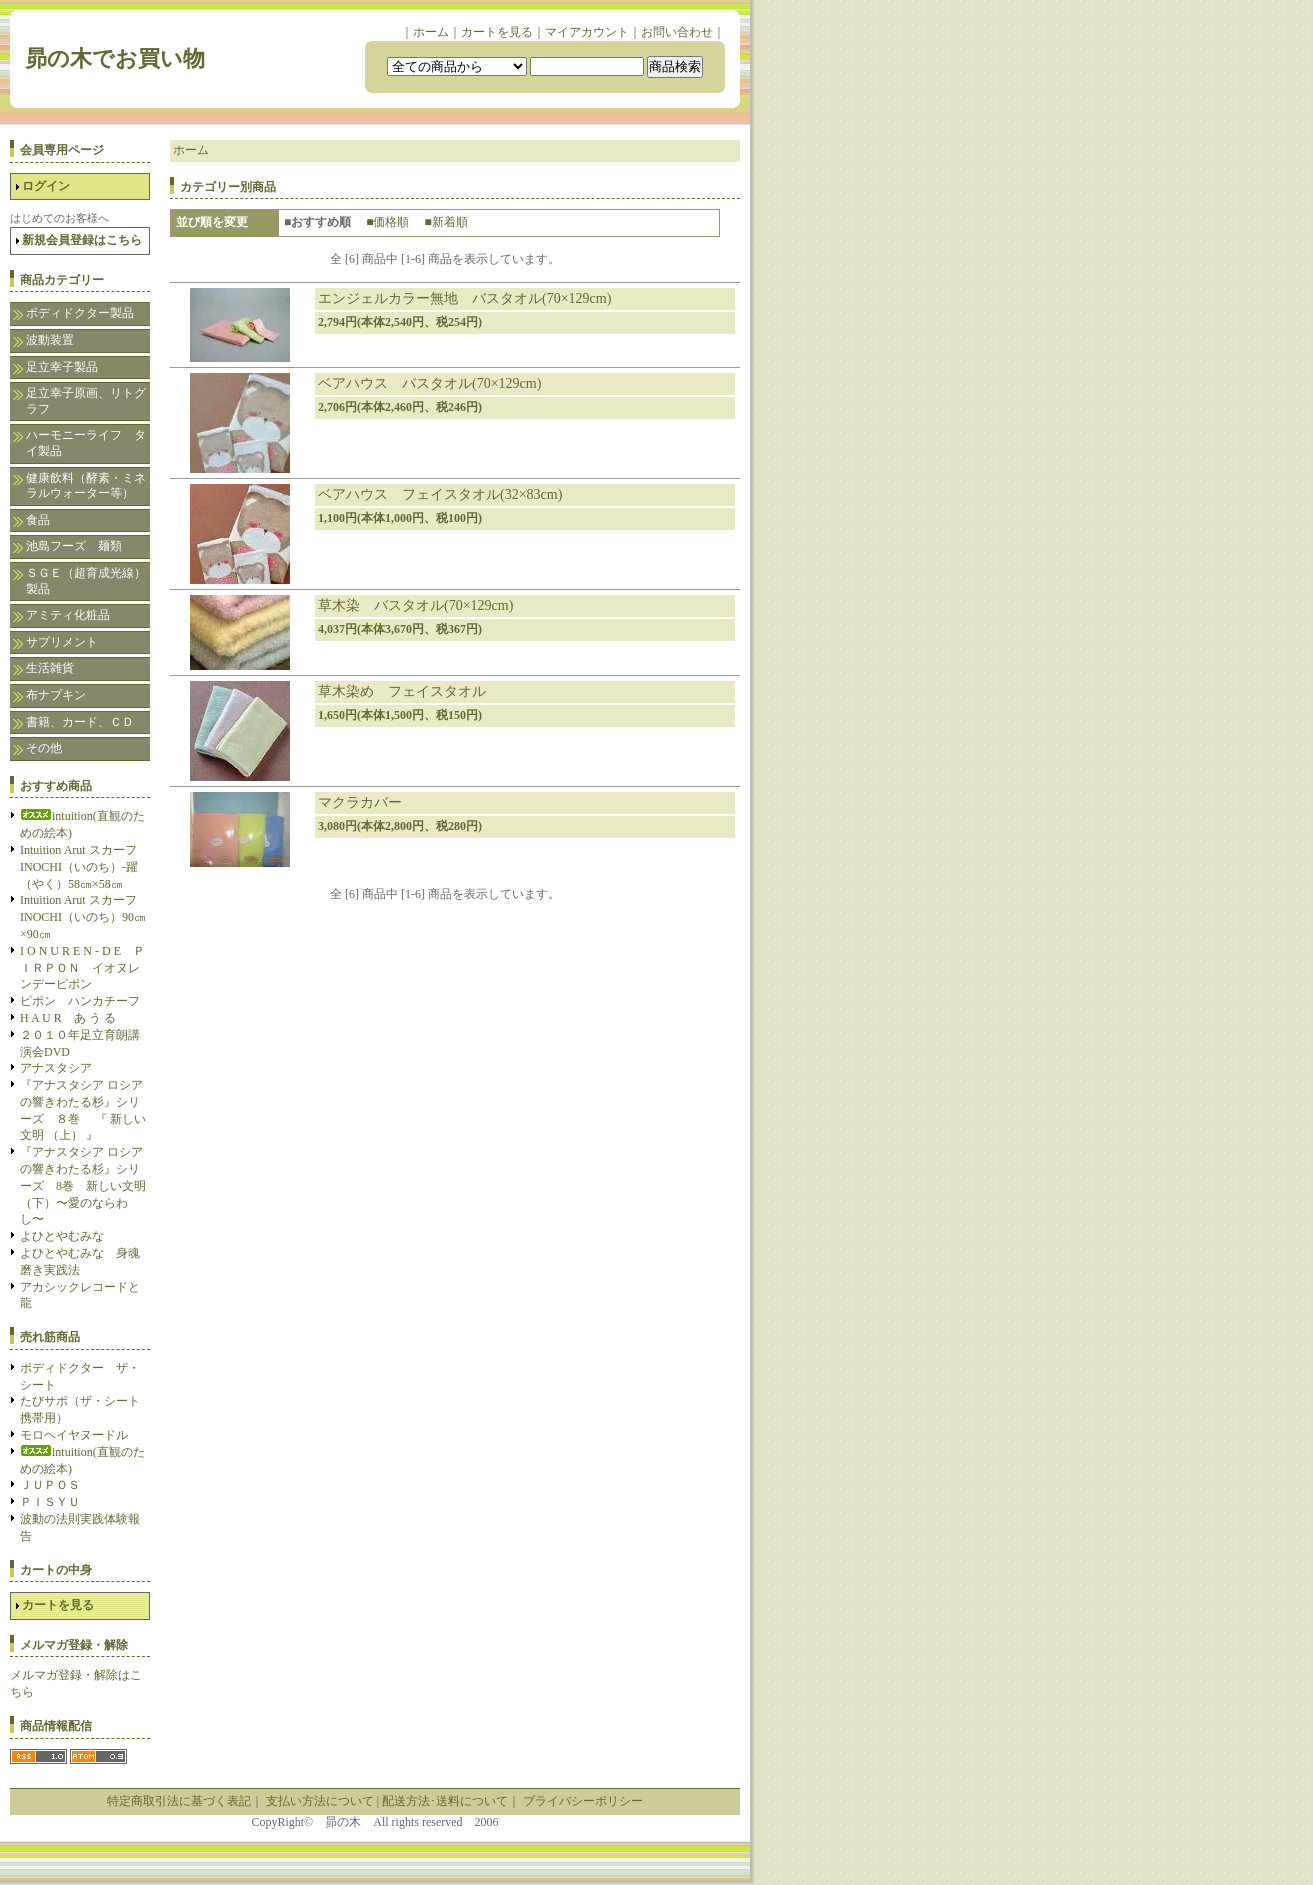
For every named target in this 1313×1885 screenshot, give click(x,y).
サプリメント (62, 642)
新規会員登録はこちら (82, 240)
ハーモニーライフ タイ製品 (86, 443)
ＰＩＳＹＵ (50, 1502)
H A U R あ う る (68, 1018)
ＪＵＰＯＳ (50, 1485)
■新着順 (445, 222)
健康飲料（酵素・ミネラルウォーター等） (86, 486)
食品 (38, 520)
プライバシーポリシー (583, 1801)
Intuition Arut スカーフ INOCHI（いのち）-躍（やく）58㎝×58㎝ (84, 867)
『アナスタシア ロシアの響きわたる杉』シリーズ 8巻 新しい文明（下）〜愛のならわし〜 (83, 1185)
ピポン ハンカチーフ (80, 1001)
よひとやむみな (62, 1236)
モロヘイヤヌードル (74, 1435)
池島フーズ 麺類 (74, 546)
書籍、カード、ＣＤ (80, 722)
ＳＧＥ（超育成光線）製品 (86, 581)
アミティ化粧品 (68, 615)
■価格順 (387, 222)
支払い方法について (320, 1801)
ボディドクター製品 (80, 313)
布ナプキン (56, 695)
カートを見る (497, 32)
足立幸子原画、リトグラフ (86, 401)
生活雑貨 (50, 668)
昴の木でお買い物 (115, 58)
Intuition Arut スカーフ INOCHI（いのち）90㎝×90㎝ (84, 917)
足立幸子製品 (62, 367)
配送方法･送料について (445, 1801)
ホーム (431, 32)
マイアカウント (587, 32)
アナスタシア (56, 1068)
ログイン (46, 186)
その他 (44, 748)
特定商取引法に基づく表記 (179, 1801)
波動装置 (50, 340)
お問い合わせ (677, 32)
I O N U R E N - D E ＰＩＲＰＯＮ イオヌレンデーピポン (82, 968)
